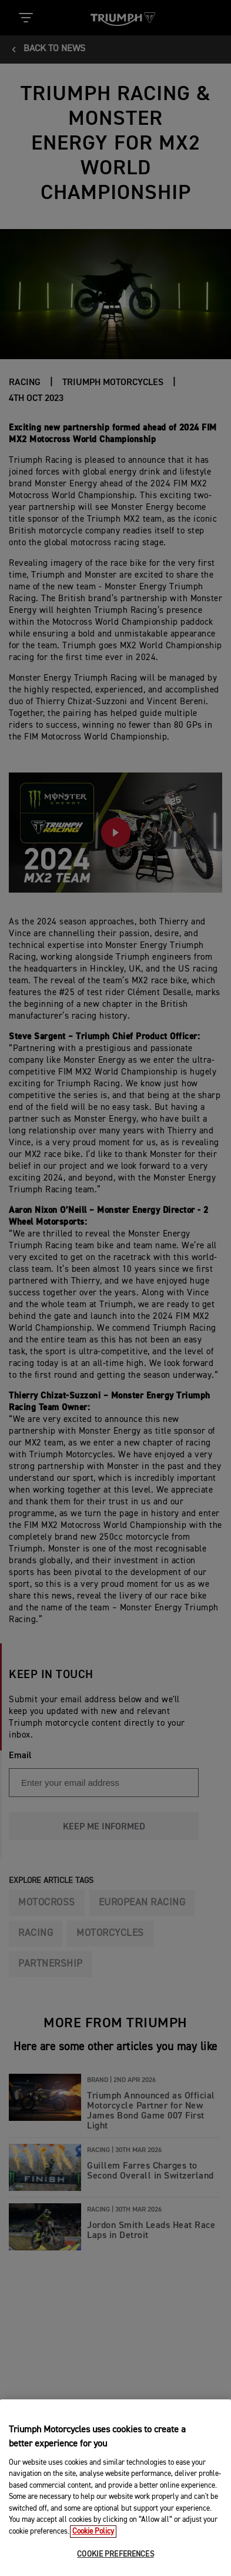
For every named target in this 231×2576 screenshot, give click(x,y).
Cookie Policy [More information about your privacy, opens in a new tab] (93, 2550)
